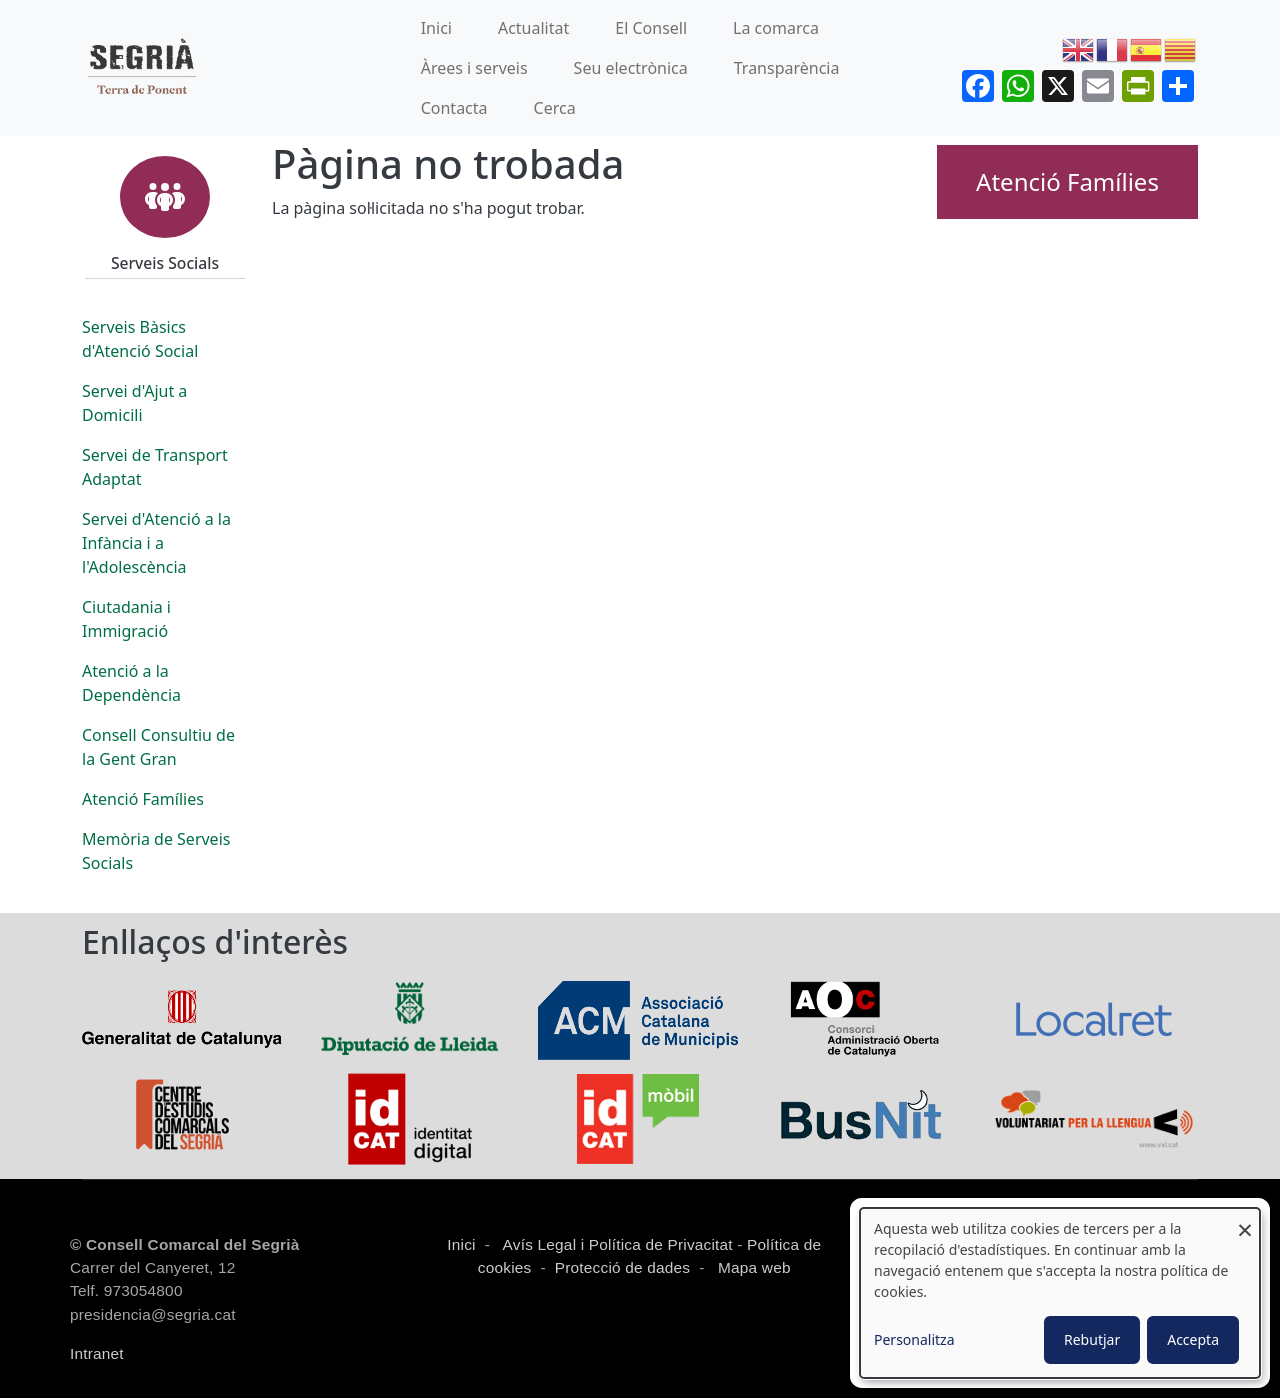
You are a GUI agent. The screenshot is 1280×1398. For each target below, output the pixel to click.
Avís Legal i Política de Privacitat (618, 1244)
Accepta (1193, 1339)
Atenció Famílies (143, 799)
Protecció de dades (623, 1267)
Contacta (454, 108)
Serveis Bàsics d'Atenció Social (140, 339)
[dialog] (1060, 1293)
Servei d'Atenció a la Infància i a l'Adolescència (156, 543)
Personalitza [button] (914, 1339)
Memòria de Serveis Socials (156, 851)
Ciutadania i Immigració (126, 619)
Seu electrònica (631, 68)
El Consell (651, 28)
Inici (436, 28)
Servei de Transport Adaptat (155, 467)
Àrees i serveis (474, 68)
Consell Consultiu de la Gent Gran (158, 747)
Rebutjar (1092, 1339)
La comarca (776, 28)
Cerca (555, 108)
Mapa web (752, 1267)
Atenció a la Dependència (131, 683)
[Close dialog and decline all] (1245, 1220)
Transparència (787, 68)
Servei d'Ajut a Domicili (134, 403)
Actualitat (533, 28)
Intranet (97, 1353)
